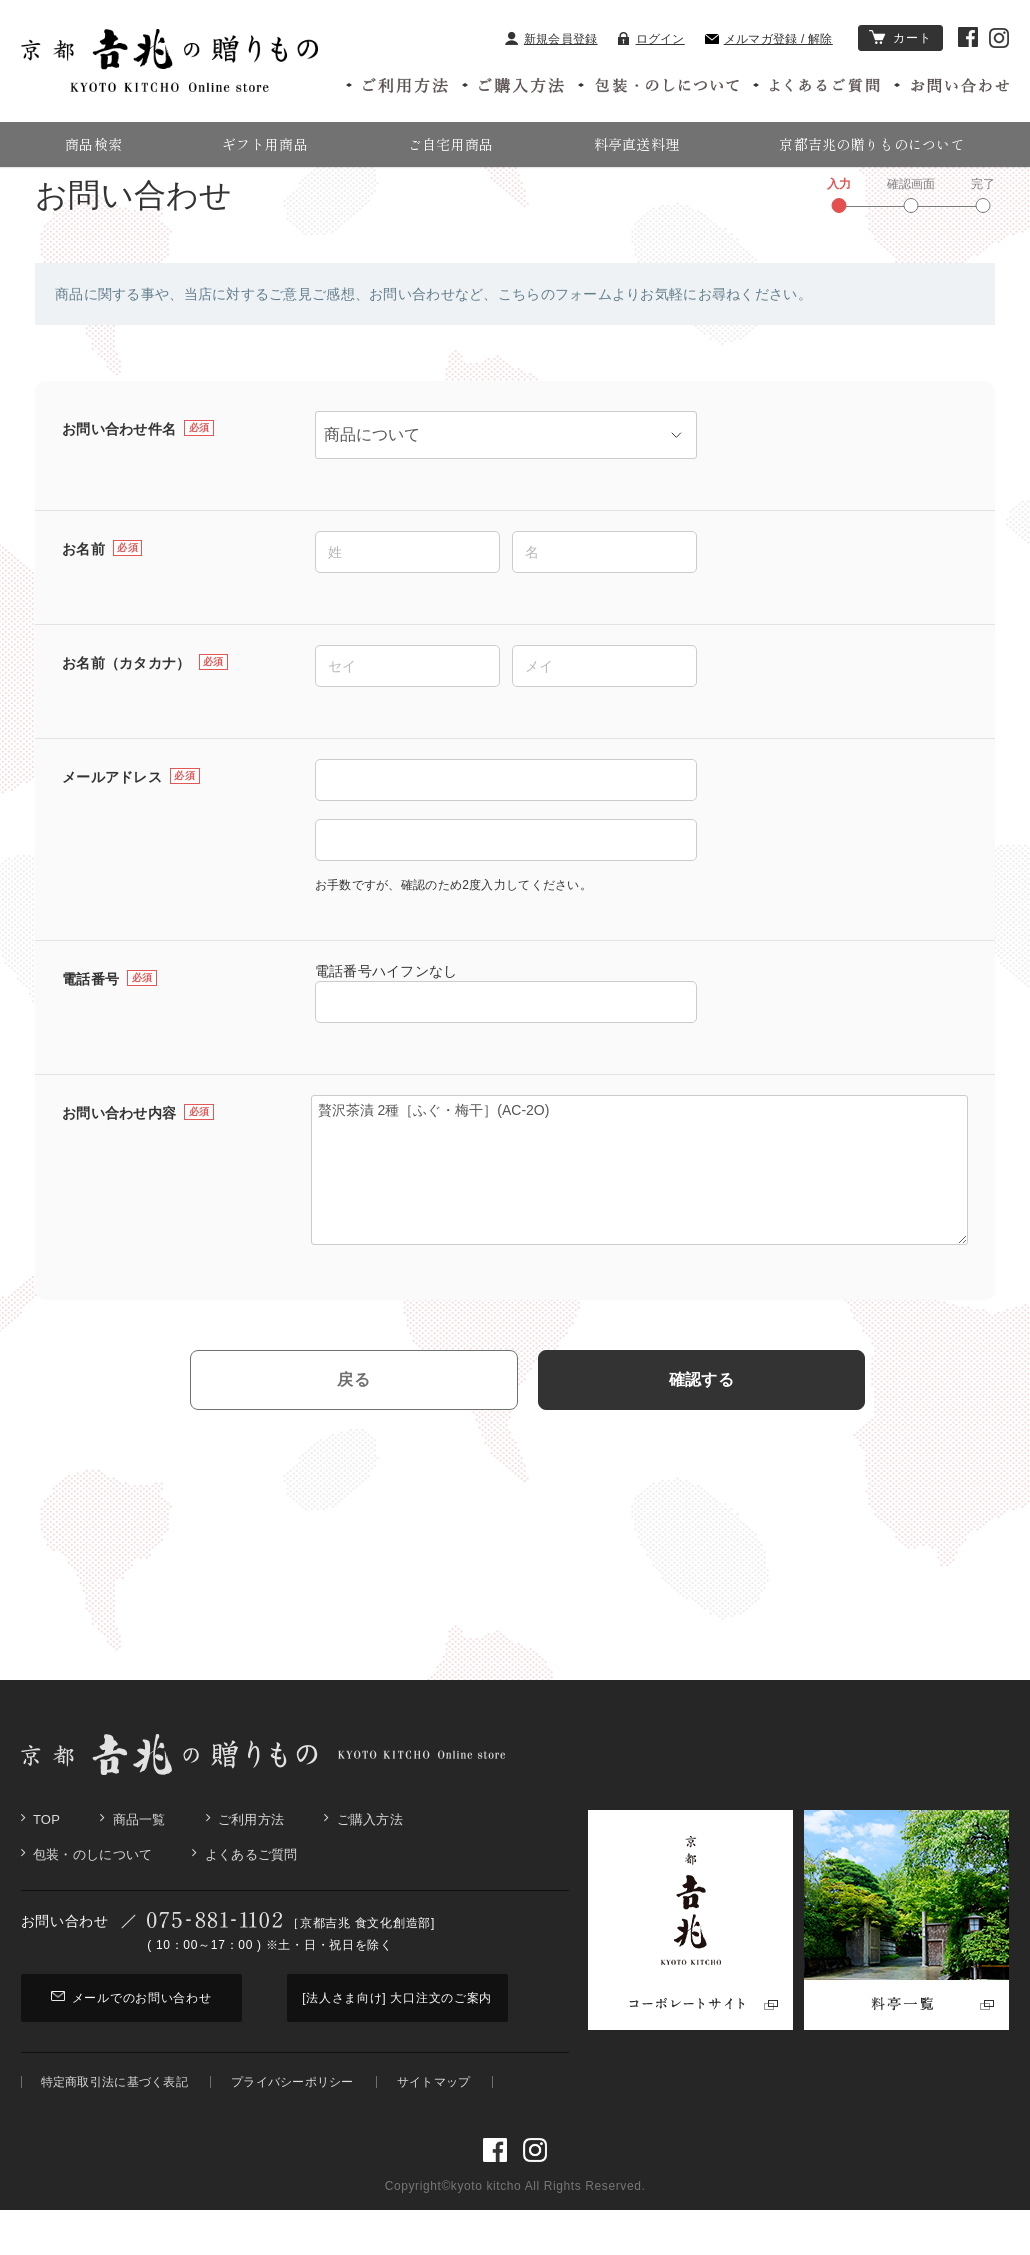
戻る (353, 1425)
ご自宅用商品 (451, 144)
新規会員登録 (551, 39)
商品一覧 (139, 1865)
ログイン (651, 39)
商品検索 (93, 144)
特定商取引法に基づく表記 (114, 2127)
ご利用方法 (251, 1865)
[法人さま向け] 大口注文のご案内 (397, 2043)
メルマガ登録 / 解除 (769, 39)
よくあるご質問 (251, 1900)
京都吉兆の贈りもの (71, 196)
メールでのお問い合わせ (131, 2043)
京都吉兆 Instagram (999, 38)
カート (901, 37)
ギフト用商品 (265, 144)
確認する (701, 1425)
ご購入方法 (370, 1865)
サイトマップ (434, 2127)
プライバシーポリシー (292, 2127)
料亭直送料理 (637, 144)
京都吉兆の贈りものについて (872, 144)
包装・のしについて (93, 1900)
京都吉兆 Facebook (968, 37)
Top (46, 1865)
